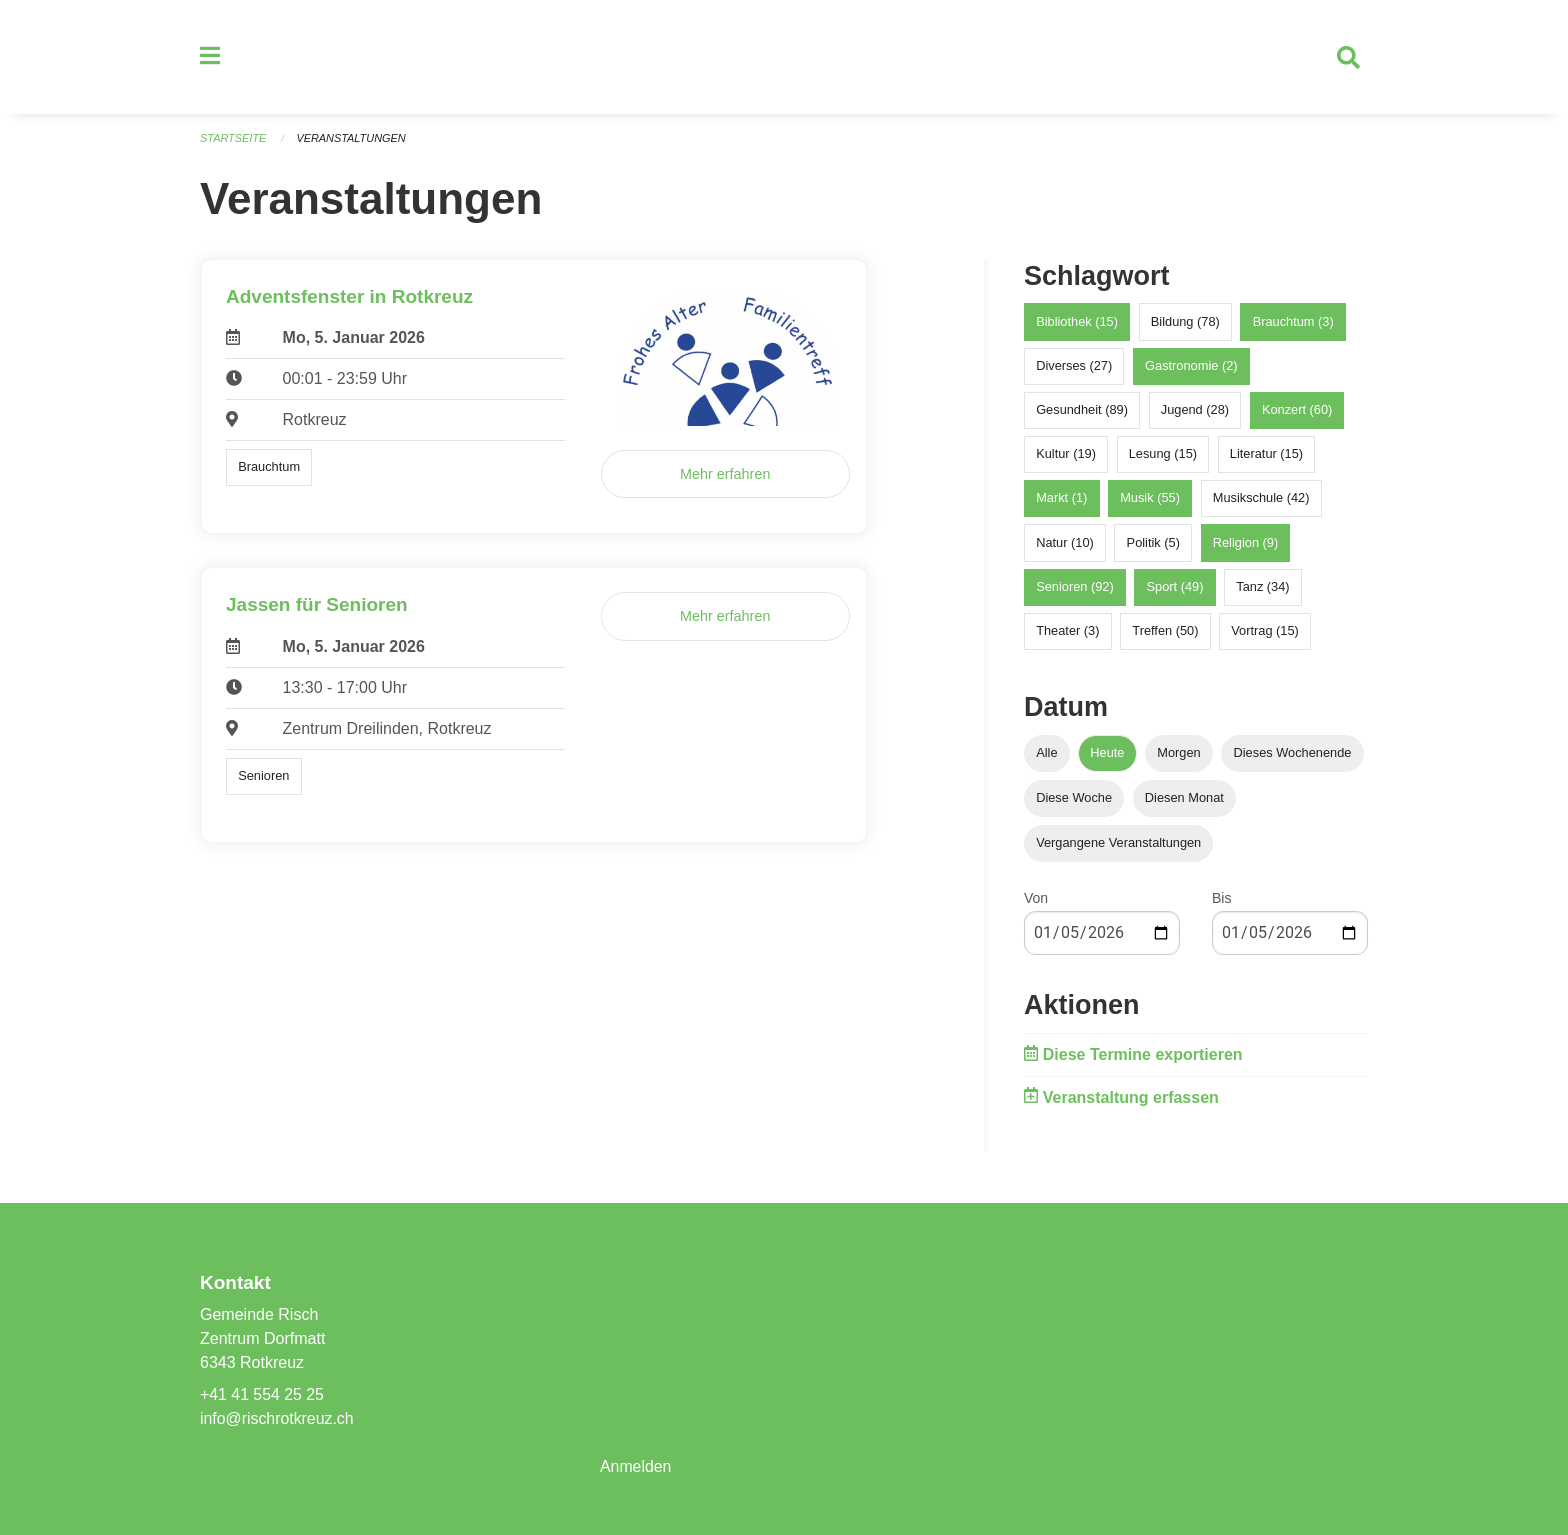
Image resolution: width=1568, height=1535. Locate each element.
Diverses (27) (1074, 367)
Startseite (233, 140)
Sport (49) (1175, 588)
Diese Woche (1074, 799)
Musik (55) (1150, 500)
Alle (1046, 754)
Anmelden (636, 1466)
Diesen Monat (1184, 799)
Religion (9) (1245, 544)
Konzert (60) (1297, 411)
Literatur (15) (1266, 455)
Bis (1221, 900)
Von (1036, 900)
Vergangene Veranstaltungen (1118, 844)
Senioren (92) (1075, 588)
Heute (1107, 754)
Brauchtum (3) (1293, 323)
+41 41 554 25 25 (262, 1394)
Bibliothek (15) (1077, 323)
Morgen (1178, 754)
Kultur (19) (1066, 455)
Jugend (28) (1195, 411)
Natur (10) (1065, 544)
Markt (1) (1061, 500)
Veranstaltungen (352, 140)
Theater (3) (1067, 632)
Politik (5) (1153, 544)
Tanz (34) (1262, 588)
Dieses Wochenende (1293, 754)
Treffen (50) (1165, 632)
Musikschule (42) (1261, 500)
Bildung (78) (1185, 323)
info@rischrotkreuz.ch (277, 1418)
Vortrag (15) (1265, 632)
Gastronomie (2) (1191, 367)
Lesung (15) (1163, 455)
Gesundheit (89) (1082, 411)
